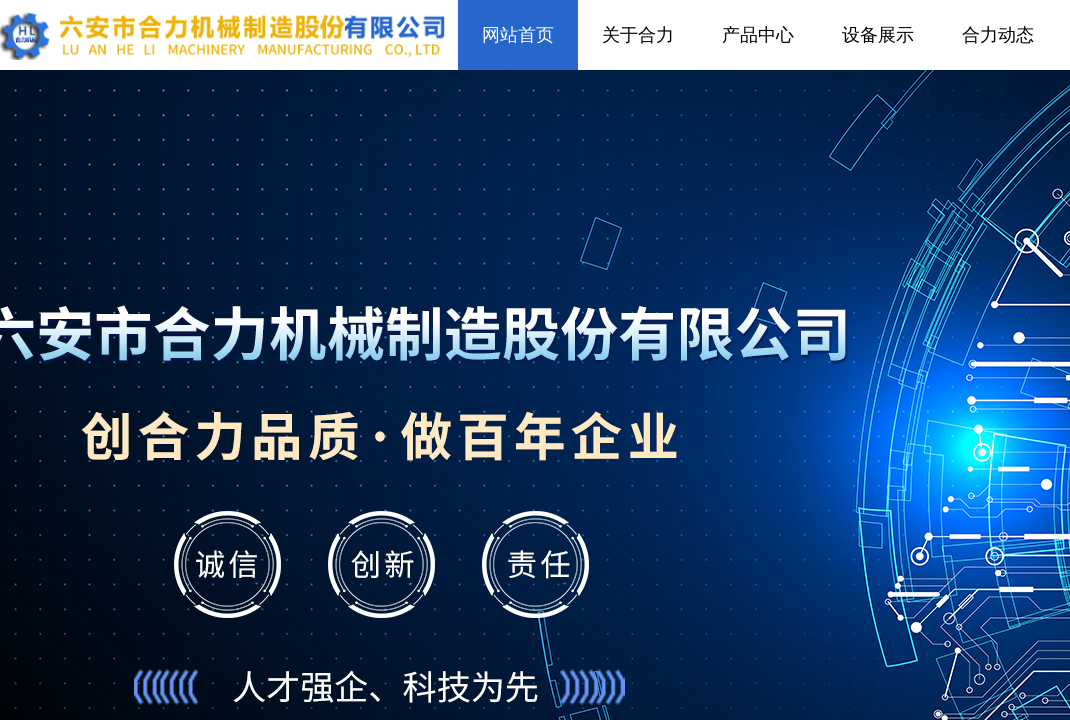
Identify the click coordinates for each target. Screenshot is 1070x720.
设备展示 (878, 35)
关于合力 (638, 35)
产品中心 (758, 35)
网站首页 (518, 35)
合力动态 (998, 35)
